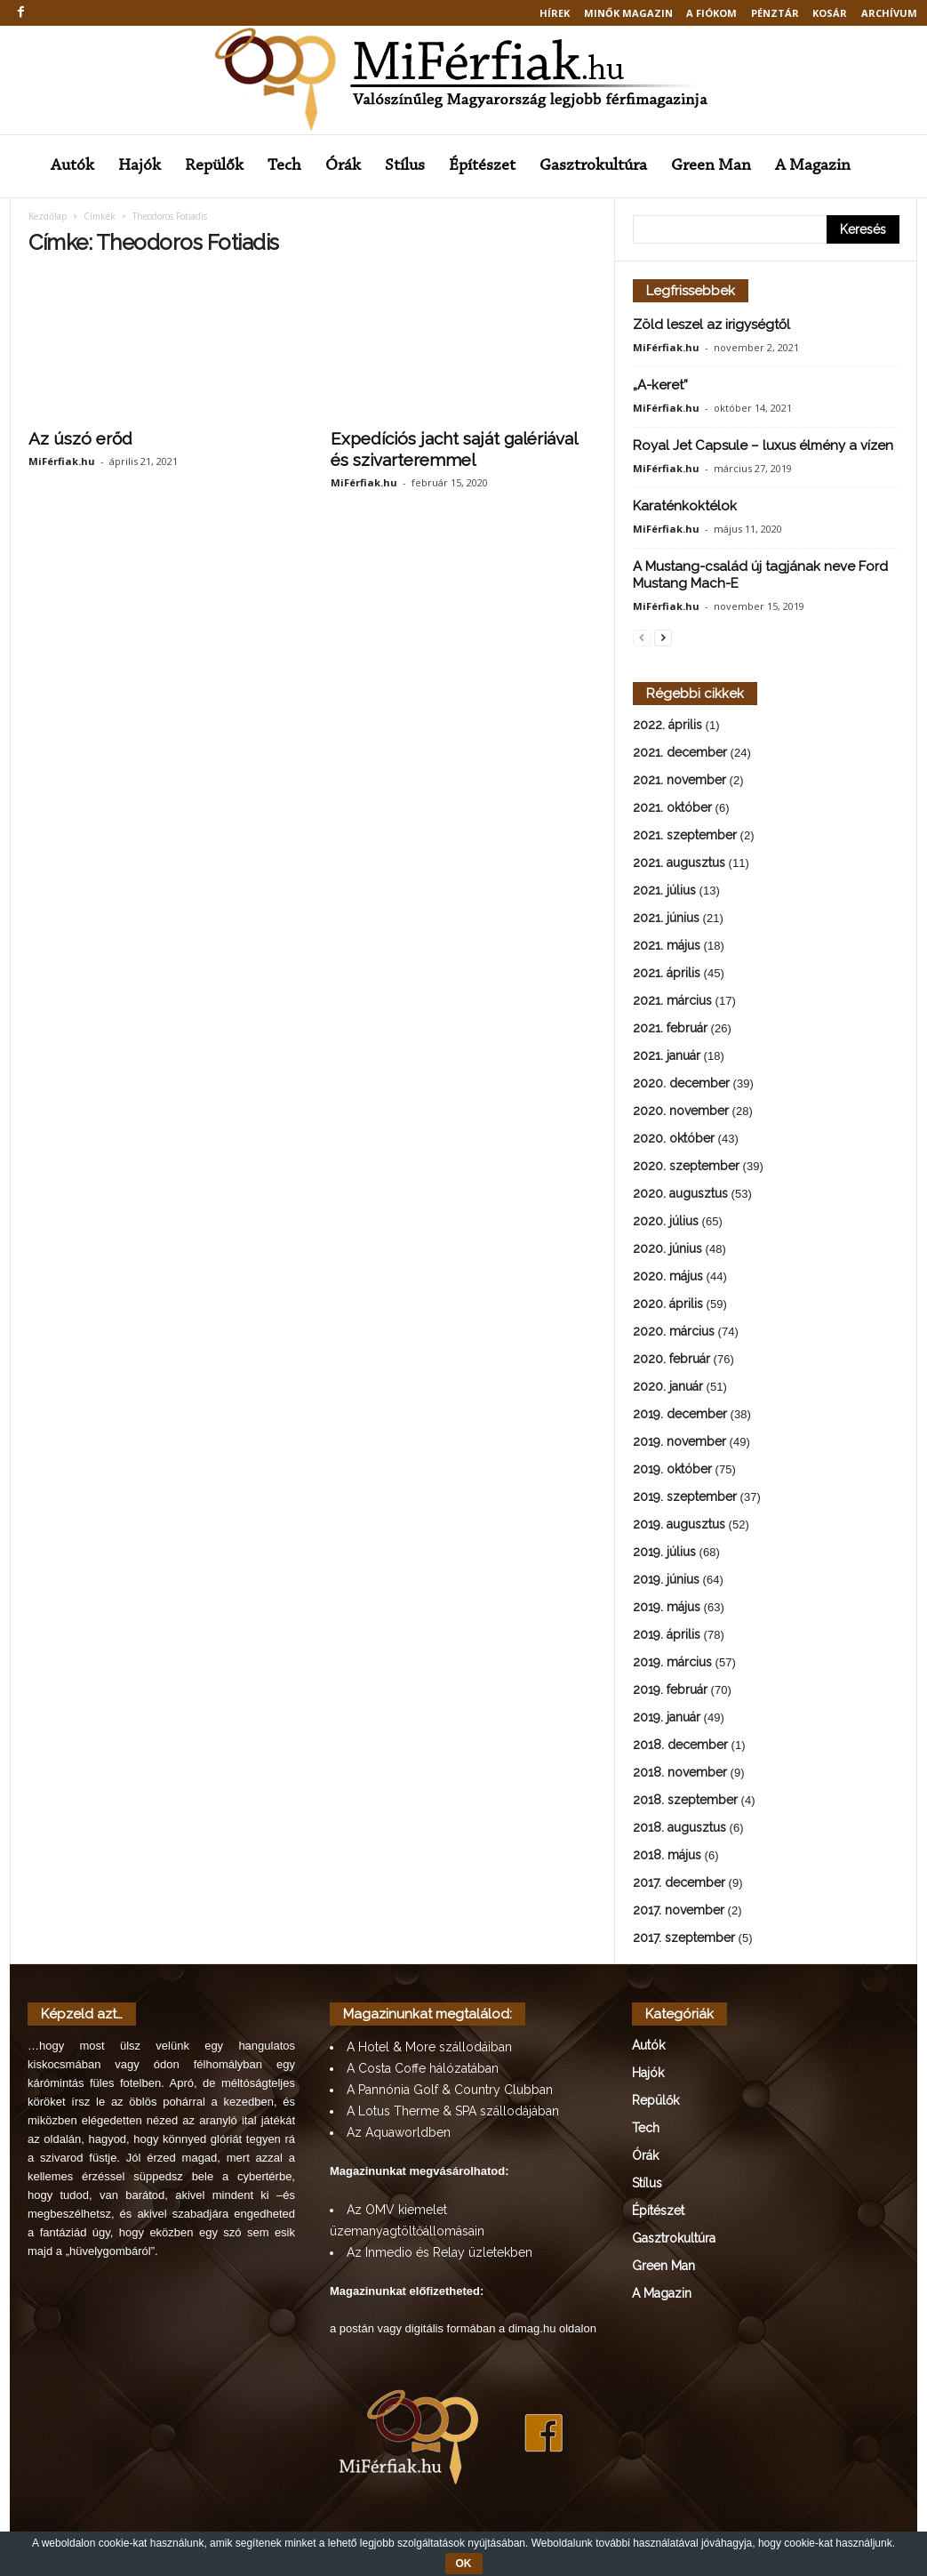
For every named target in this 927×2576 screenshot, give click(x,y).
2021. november (679, 781)
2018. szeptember (685, 1801)
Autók (72, 165)
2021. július (664, 892)
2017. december (679, 1884)
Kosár (829, 13)
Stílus (405, 165)
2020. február (671, 1360)
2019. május (666, 1608)
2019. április (666, 1636)
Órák (343, 165)
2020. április (668, 1305)
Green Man (711, 165)
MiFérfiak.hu (61, 462)
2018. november (680, 1774)
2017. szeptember (684, 1939)
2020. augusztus (680, 1195)
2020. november (681, 1112)
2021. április (666, 974)
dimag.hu (531, 2330)
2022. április (667, 726)
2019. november (679, 1443)
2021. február (670, 1030)
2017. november (678, 1912)
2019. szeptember (685, 1498)
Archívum (889, 13)
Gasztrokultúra (593, 165)
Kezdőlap (47, 218)
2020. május (668, 1278)
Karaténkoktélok (685, 508)
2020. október (674, 1140)
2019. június (666, 1581)
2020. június (667, 1250)
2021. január (666, 1057)
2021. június (666, 919)
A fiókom (711, 13)
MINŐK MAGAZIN (628, 13)
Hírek (554, 13)
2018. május (667, 1857)
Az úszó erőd (80, 440)
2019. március (672, 1664)
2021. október (672, 809)
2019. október (672, 1471)
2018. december (680, 1746)
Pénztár (775, 13)
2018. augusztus (679, 1829)
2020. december (681, 1085)
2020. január (668, 1388)
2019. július (664, 1553)
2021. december (680, 754)
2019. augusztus (679, 1526)
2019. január (666, 1719)
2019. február (670, 1691)
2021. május (666, 947)
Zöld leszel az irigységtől (711, 326)
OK (464, 2563)
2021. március (672, 1002)
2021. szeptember (685, 837)
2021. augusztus (679, 864)
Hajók (139, 165)
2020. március (674, 1333)
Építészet (482, 165)
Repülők (214, 165)
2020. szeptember (686, 1167)
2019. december (680, 1415)
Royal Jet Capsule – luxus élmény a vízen (763, 447)
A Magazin (813, 165)
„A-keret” (660, 387)
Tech (284, 165)
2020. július (666, 1223)
